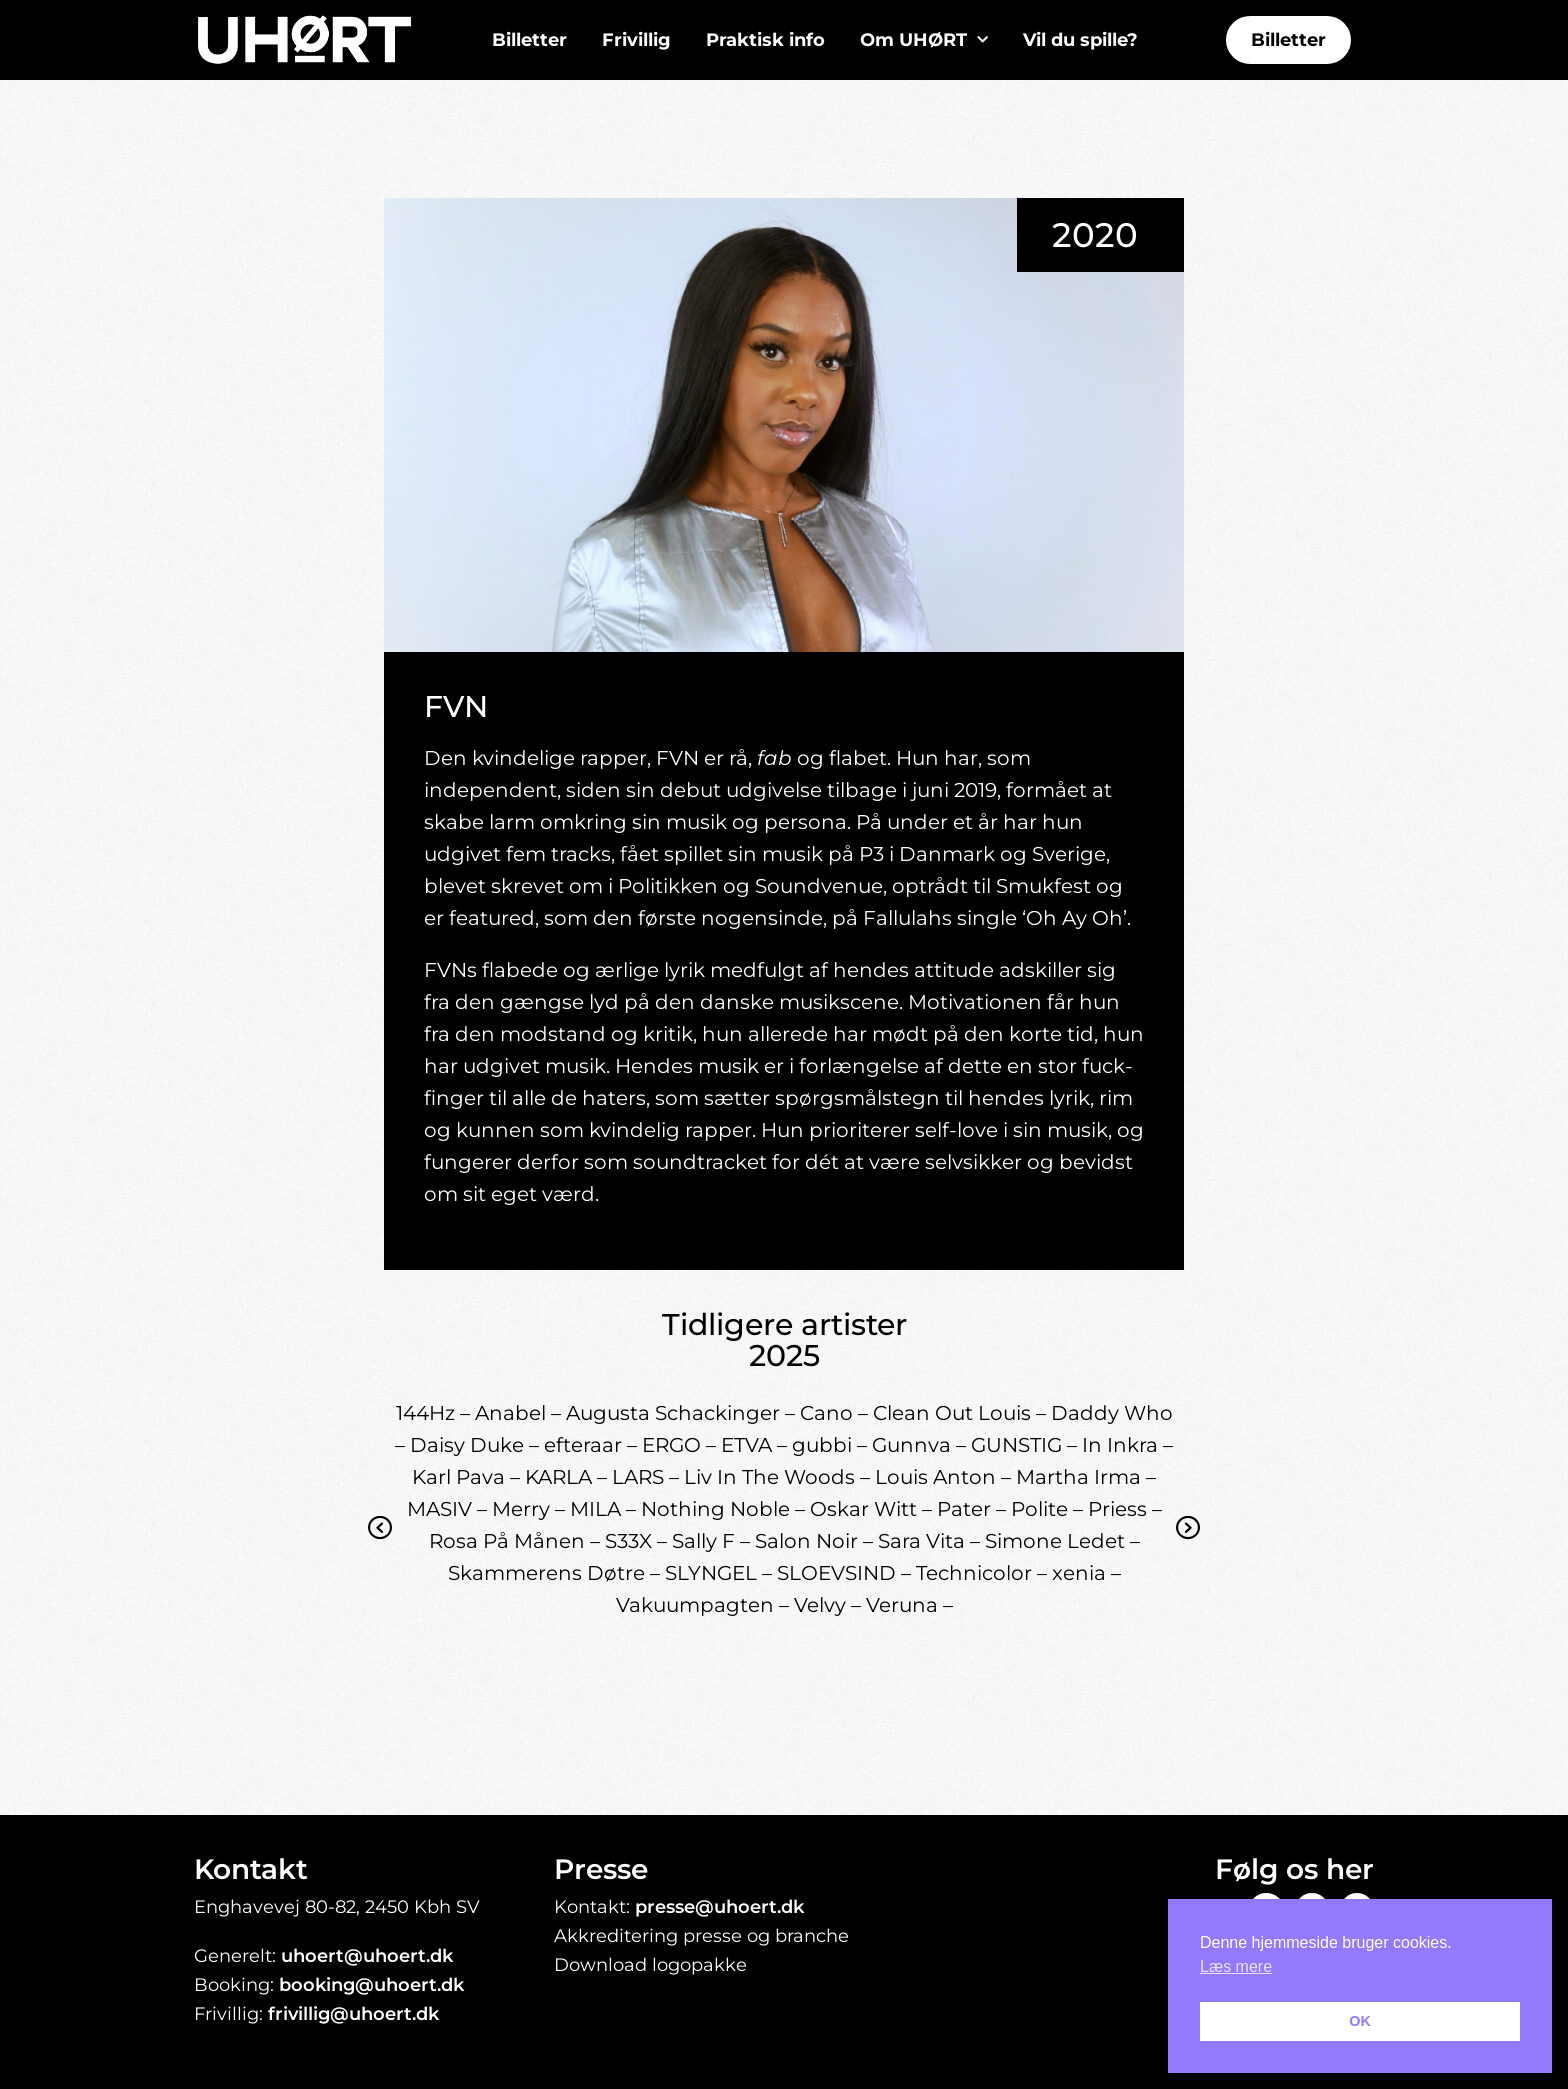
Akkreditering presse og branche (701, 1936)
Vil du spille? (1080, 40)
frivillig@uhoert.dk (353, 2014)
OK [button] (1360, 2021)
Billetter (529, 40)
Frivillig (636, 40)
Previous (380, 1543)
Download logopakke (650, 1965)
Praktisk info (765, 40)
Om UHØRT (924, 40)
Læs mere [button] (1236, 1966)
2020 (1095, 235)
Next (1188, 1543)
